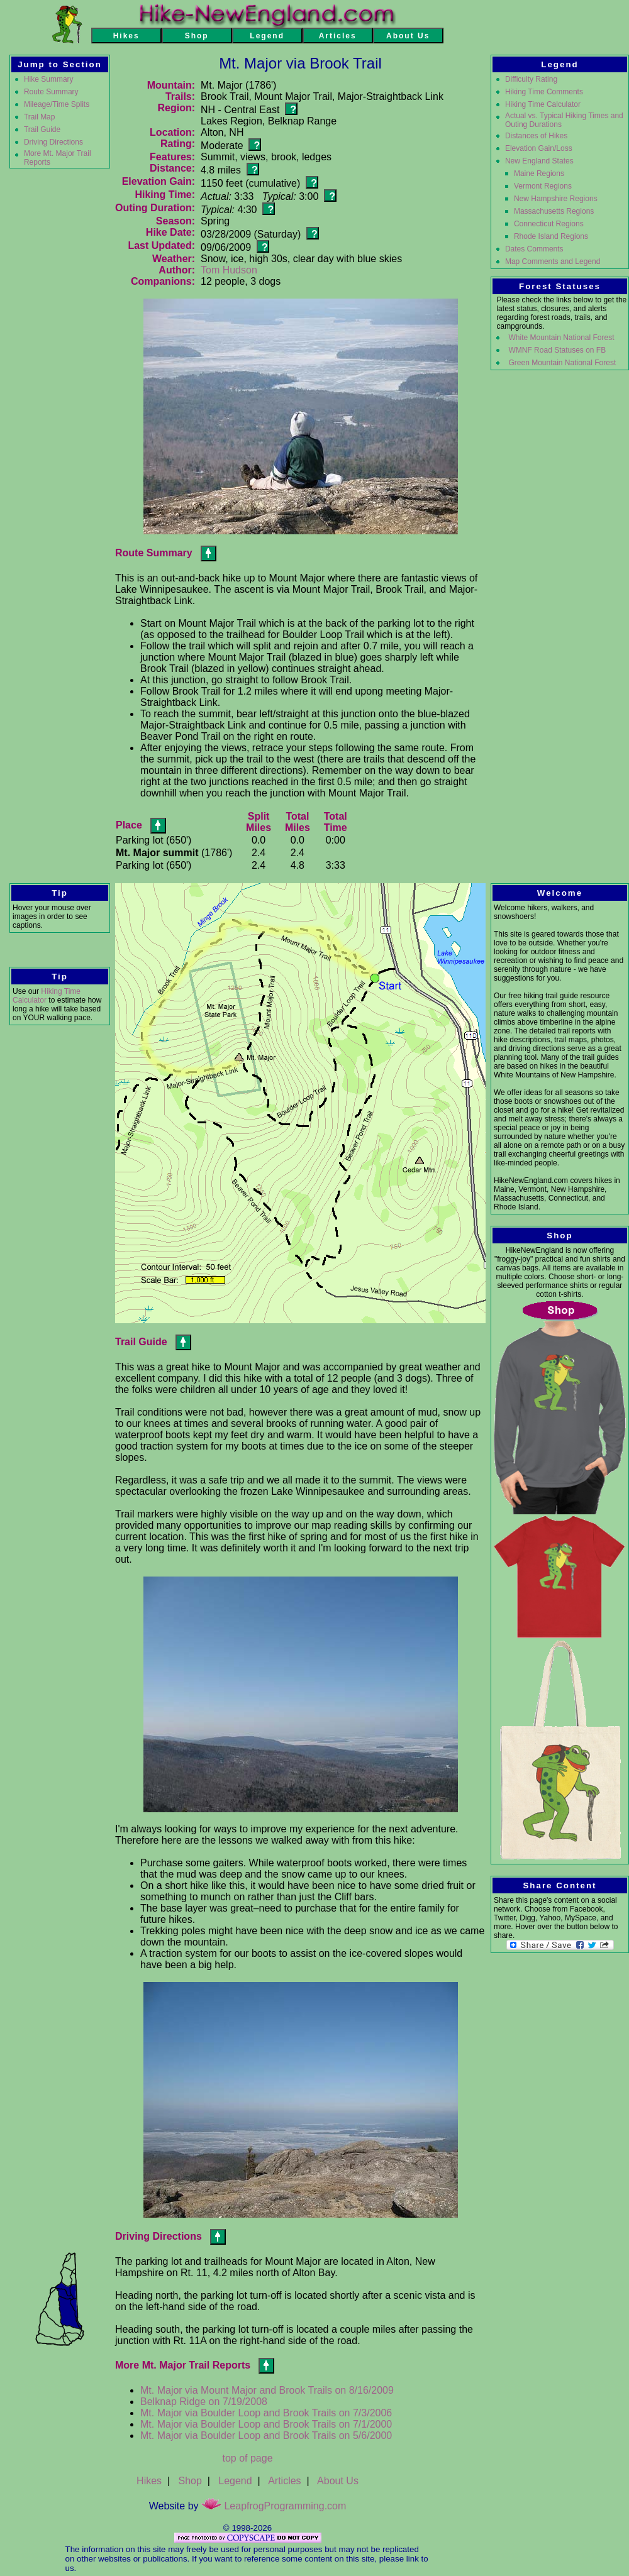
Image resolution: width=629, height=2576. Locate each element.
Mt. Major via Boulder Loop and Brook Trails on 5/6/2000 (266, 2435)
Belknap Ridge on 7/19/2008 (203, 2401)
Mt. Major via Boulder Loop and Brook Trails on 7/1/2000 (266, 2424)
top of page (247, 2458)
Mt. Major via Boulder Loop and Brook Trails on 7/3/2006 (266, 2413)
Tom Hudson (229, 270)
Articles (284, 2480)
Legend (235, 2480)
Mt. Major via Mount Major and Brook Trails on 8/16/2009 (267, 2390)
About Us (338, 2480)
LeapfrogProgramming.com (273, 2506)
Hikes (149, 2480)
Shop (189, 2480)
